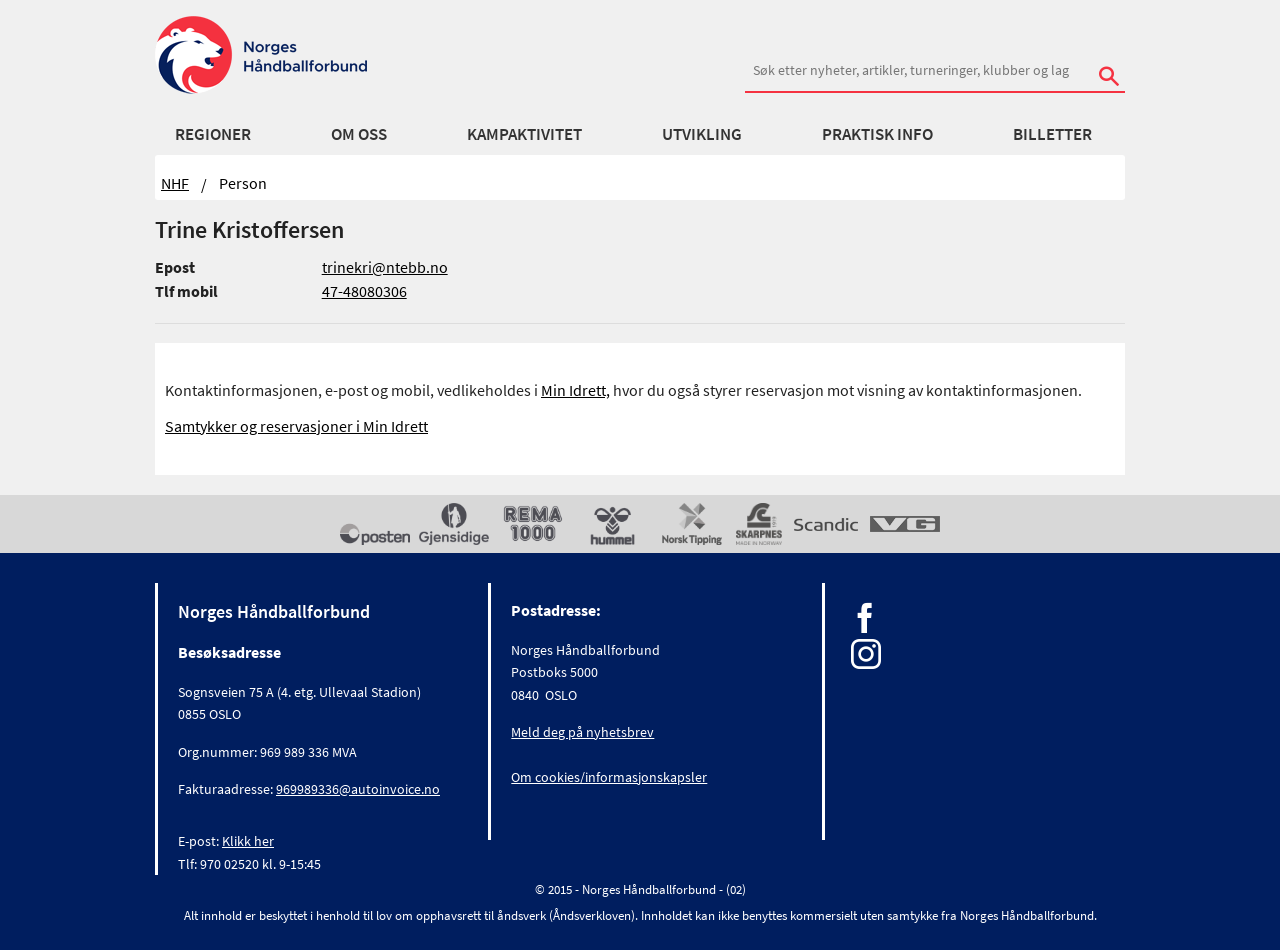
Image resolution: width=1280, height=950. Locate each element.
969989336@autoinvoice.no (358, 789)
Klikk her (248, 841)
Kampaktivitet (524, 134)
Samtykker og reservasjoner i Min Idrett (296, 426)
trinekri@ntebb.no (385, 267)
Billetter (1052, 134)
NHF (175, 183)
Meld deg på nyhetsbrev (582, 732)
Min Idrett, (575, 390)
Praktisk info (877, 134)
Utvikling (702, 134)
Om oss (359, 134)
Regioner (213, 134)
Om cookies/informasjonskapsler (609, 777)
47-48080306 (364, 291)
